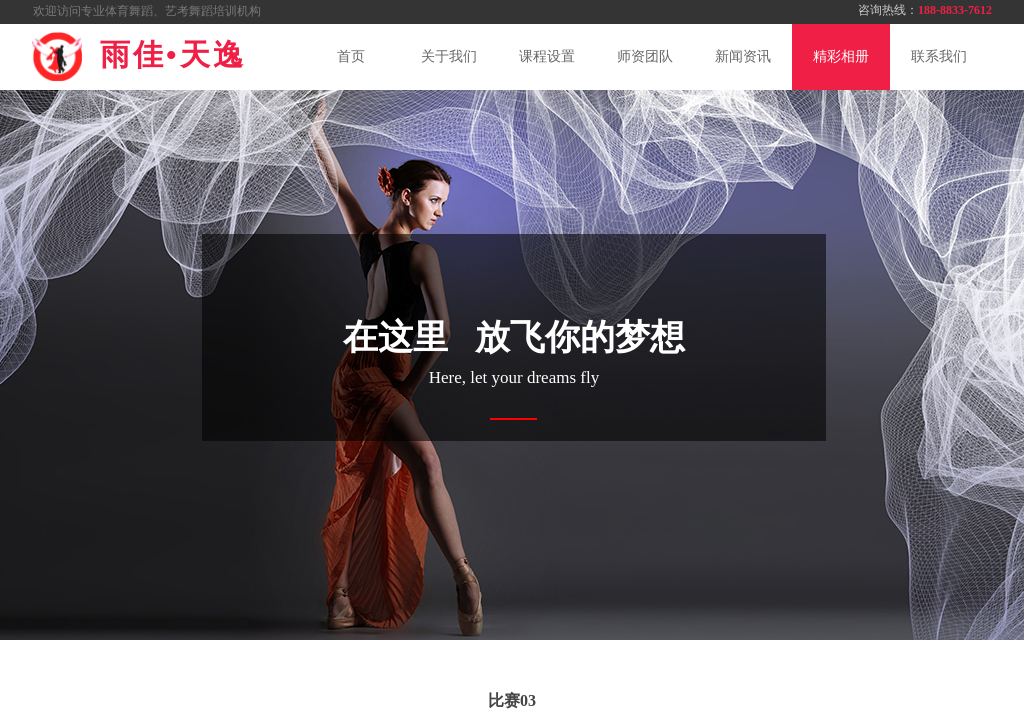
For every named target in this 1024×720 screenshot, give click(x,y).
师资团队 (645, 56)
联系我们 (939, 56)
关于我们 (449, 56)
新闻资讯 (743, 56)
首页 (351, 56)
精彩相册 (841, 56)
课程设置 (547, 56)
